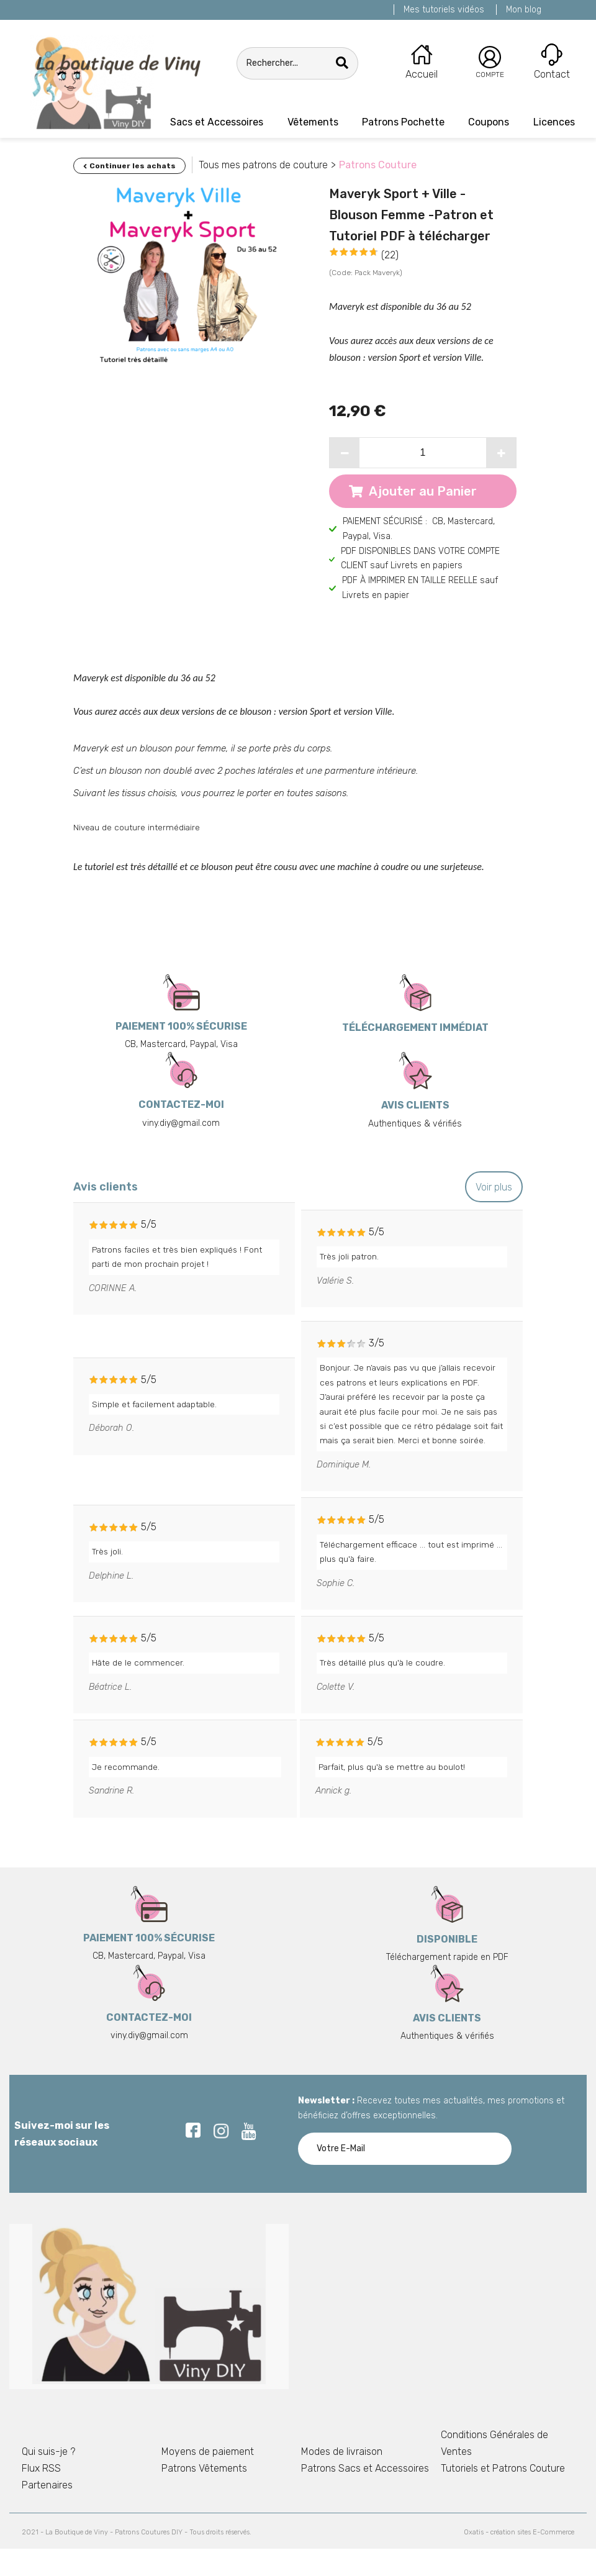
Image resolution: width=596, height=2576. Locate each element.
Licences (554, 122)
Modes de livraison (341, 2451)
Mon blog (523, 9)
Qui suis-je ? (48, 2451)
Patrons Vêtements (204, 2468)
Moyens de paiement (207, 2451)
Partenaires (47, 2485)
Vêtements (312, 122)
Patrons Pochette (403, 122)
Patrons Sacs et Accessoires (365, 2468)
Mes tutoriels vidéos (444, 9)
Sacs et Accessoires (216, 122)
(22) (390, 255)
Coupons (488, 122)
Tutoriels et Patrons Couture (503, 2468)
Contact (552, 74)
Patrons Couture (378, 165)
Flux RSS (41, 2468)
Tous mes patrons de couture (263, 165)
